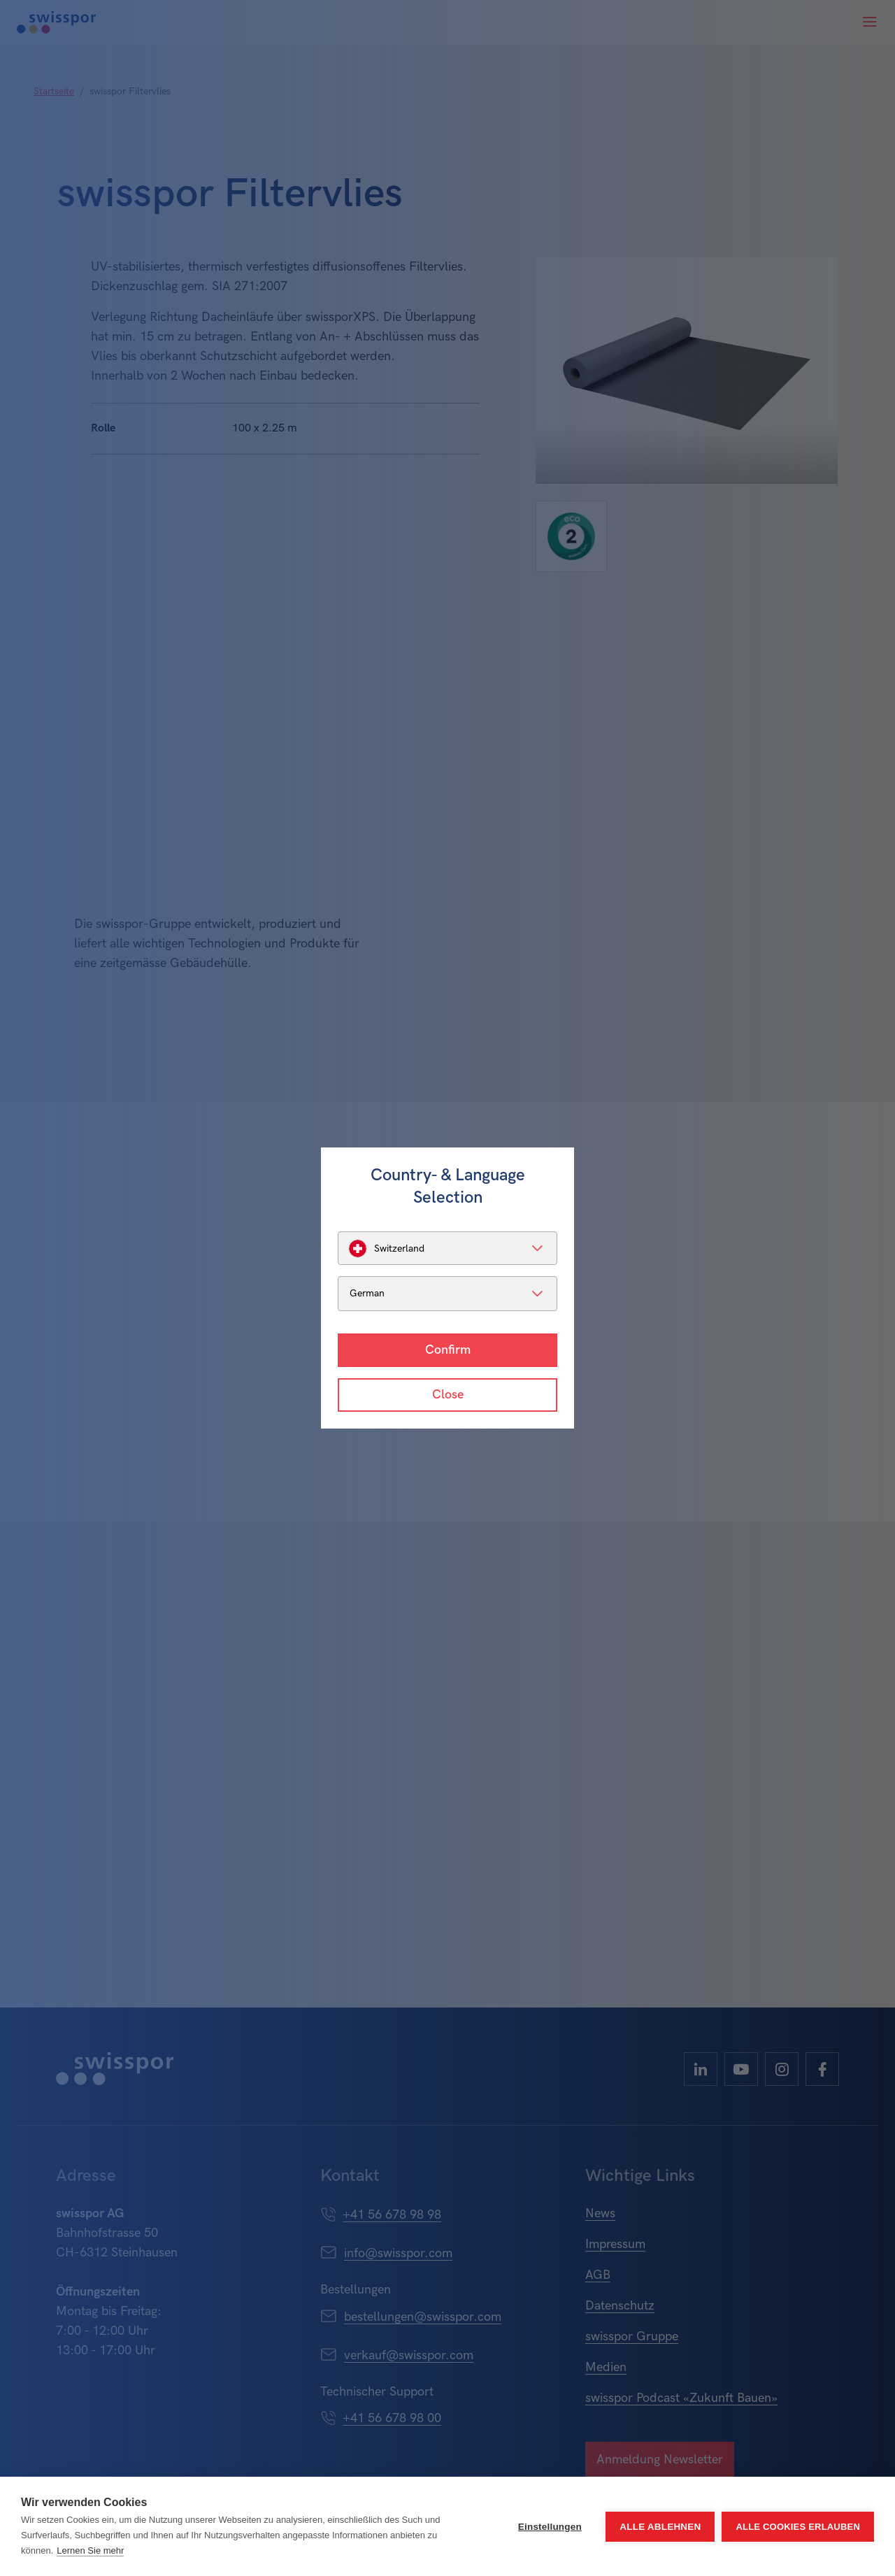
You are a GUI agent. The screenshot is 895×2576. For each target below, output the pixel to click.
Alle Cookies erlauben (798, 2526)
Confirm (448, 1350)
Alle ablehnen (660, 2526)
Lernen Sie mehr (90, 2550)
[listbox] (447, 1248)
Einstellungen (550, 2526)
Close (448, 1394)
